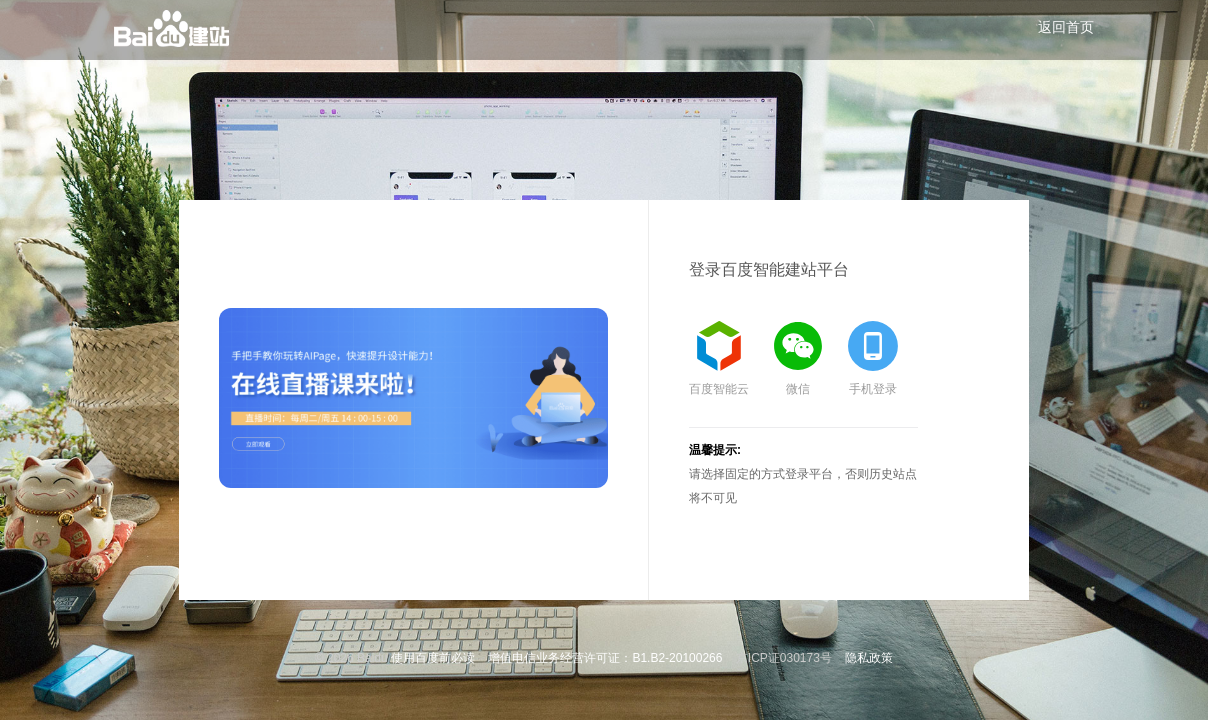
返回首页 (1066, 27)
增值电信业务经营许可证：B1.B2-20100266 (605, 658)
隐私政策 (869, 658)
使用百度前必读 (433, 658)
